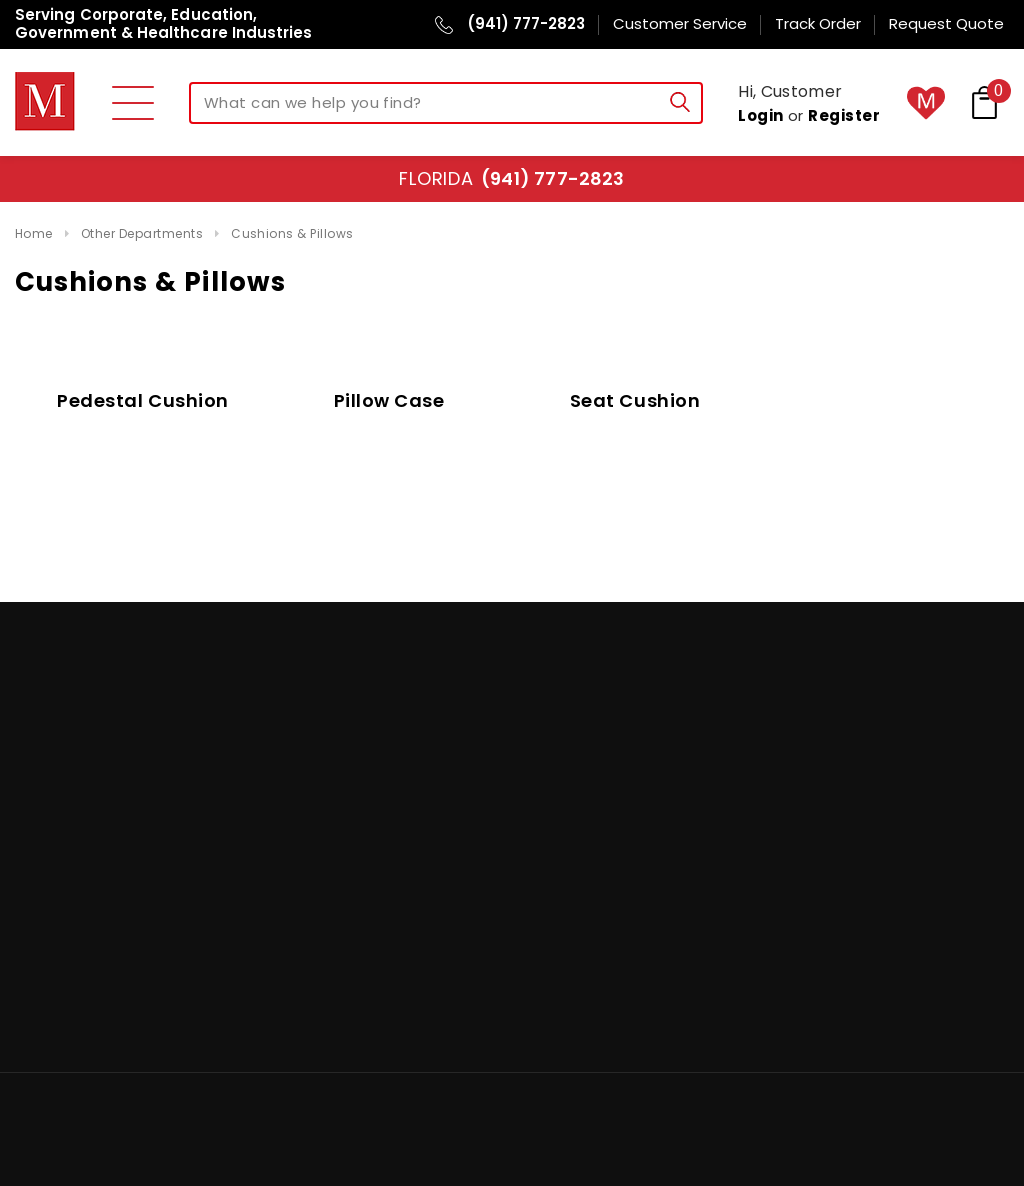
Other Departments (142, 233)
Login (760, 115)
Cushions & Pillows (292, 233)
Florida (511, 178)
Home (34, 233)
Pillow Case (389, 400)
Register (844, 115)
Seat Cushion (635, 400)
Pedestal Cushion (143, 400)
